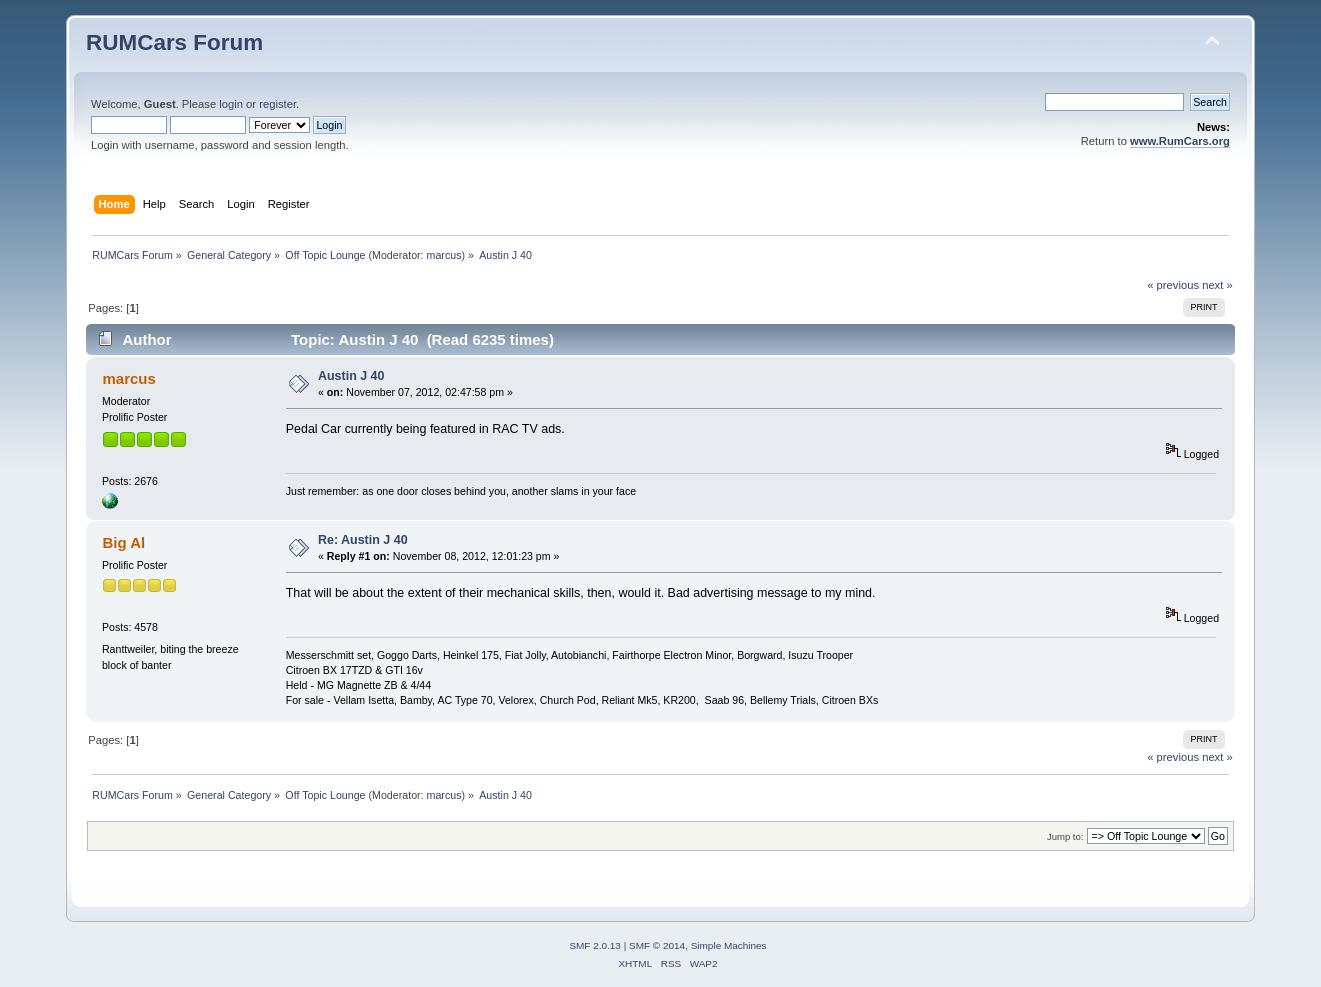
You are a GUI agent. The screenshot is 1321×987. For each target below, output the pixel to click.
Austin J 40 (351, 376)
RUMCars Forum (174, 42)
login (231, 104)
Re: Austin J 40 (363, 540)
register (277, 104)
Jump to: (1065, 836)
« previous (1173, 285)
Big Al (124, 542)
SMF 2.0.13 (595, 945)
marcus (444, 255)
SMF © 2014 (657, 945)
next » (1217, 285)
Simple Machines (729, 945)
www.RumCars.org (1180, 141)
